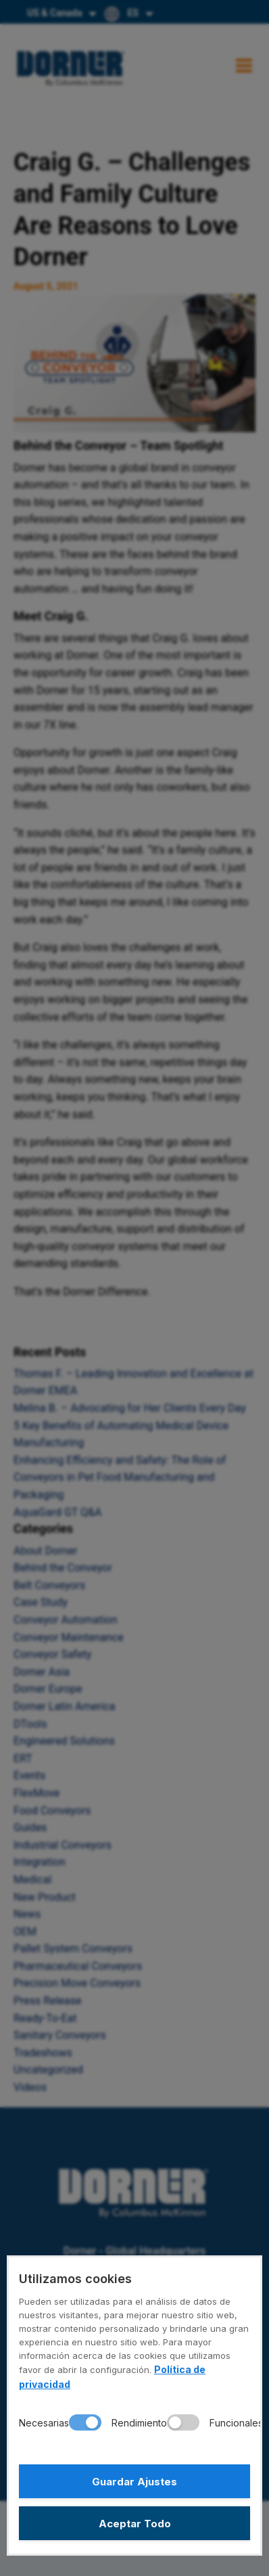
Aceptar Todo (135, 2523)
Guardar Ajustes (134, 2481)
